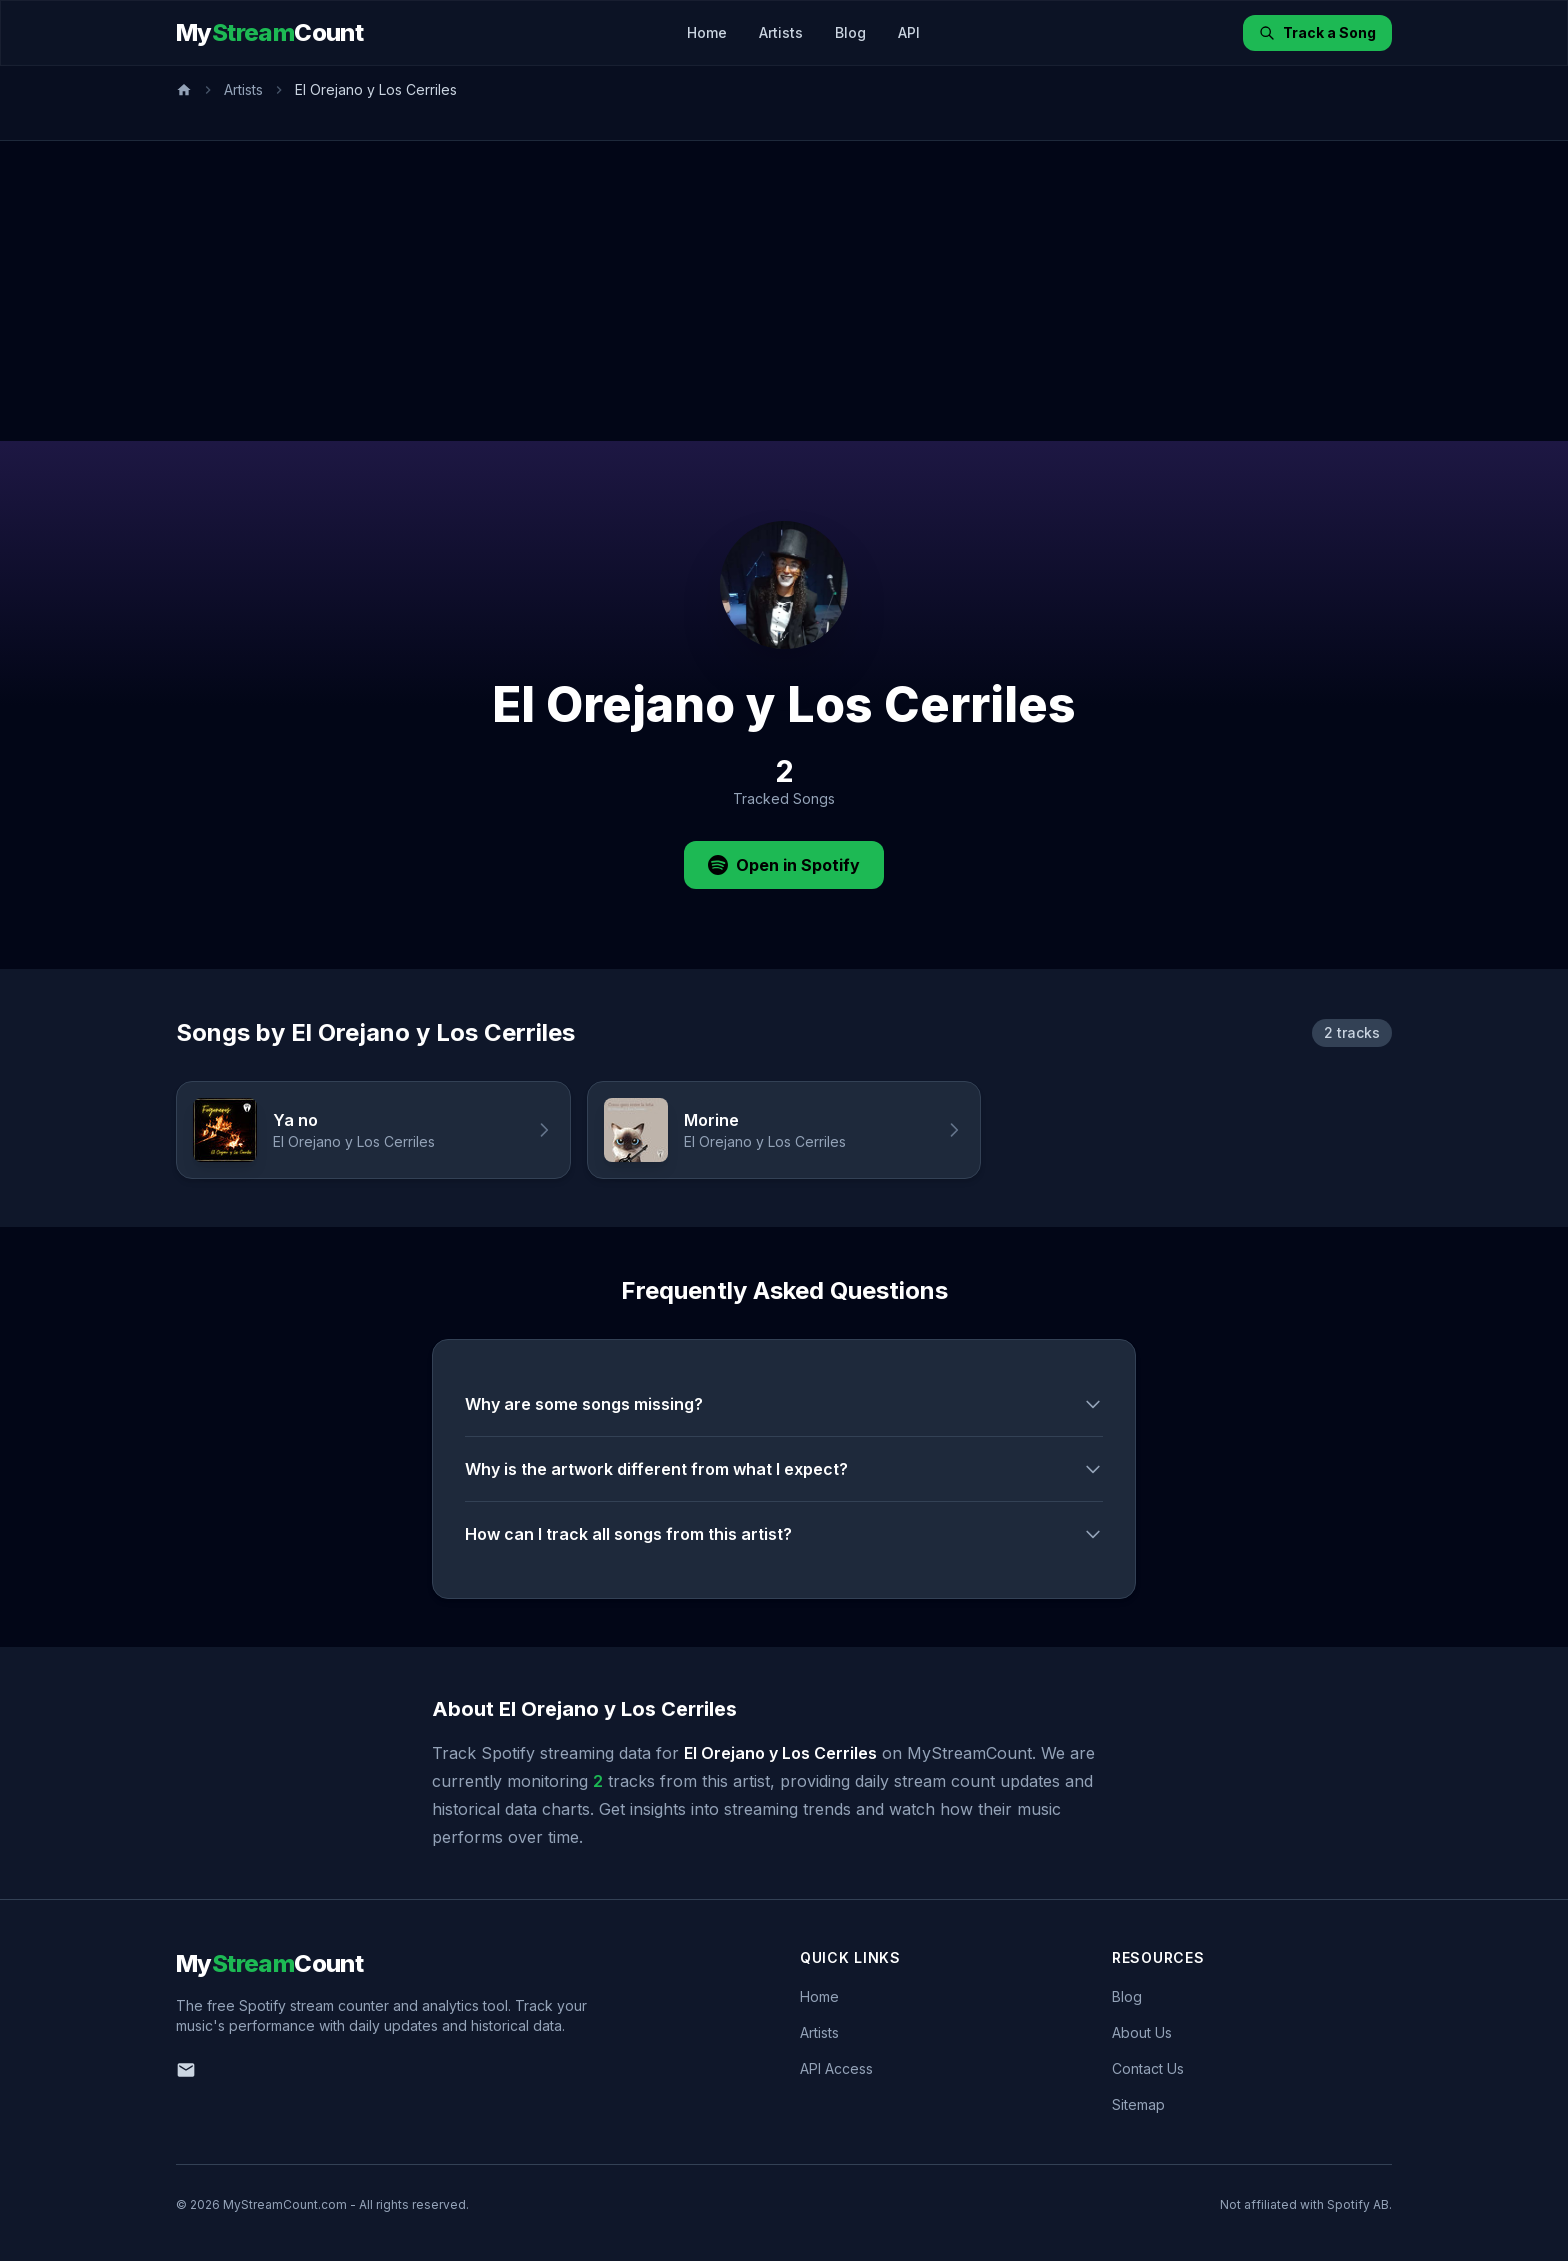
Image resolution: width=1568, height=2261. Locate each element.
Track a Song (1317, 32)
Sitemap (1138, 2104)
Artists (781, 32)
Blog (850, 32)
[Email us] (186, 2070)
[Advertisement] (784, 291)
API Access (836, 2068)
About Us (1142, 2032)
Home (707, 32)
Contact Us (1148, 2068)
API (909, 32)
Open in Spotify (784, 865)
